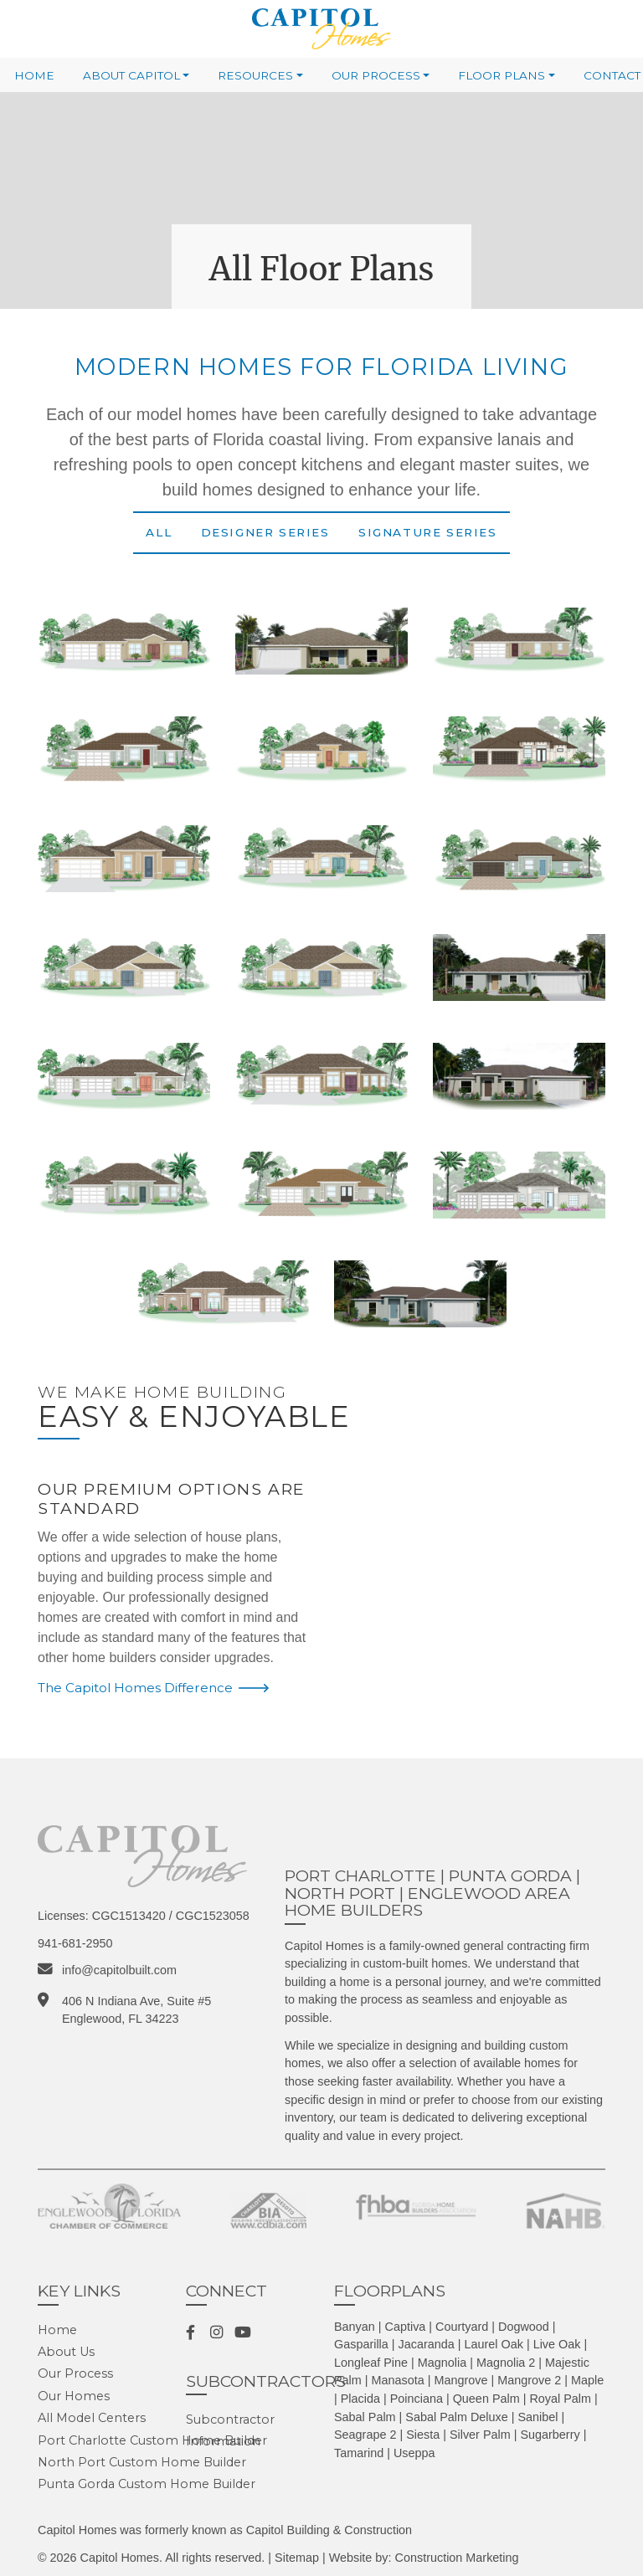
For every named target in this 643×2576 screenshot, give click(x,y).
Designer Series (265, 532)
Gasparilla (361, 2344)
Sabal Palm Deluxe (456, 2417)
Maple (587, 2380)
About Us (66, 2351)
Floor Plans (501, 75)
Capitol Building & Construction (329, 2530)
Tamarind (358, 2453)
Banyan (354, 2326)
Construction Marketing (457, 2557)
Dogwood (523, 2326)
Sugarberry (549, 2434)
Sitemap (297, 2557)
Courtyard (461, 2326)
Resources (255, 75)
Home (34, 75)
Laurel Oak (494, 2344)
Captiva (405, 2326)
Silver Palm (480, 2434)
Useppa (414, 2453)
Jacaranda (427, 2344)
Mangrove (461, 2380)
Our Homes (74, 2396)
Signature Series (427, 532)
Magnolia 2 (505, 2362)
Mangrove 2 (529, 2380)
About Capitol (131, 75)
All (159, 532)
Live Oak (557, 2344)
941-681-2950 (75, 1943)
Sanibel (537, 2417)
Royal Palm (560, 2398)
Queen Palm (486, 2398)
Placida (360, 2398)
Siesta (423, 2434)
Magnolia (442, 2362)
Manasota (398, 2380)
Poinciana (416, 2398)
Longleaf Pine (371, 2362)
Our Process (376, 75)
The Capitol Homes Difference (135, 1688)
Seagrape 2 (365, 2434)
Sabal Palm (365, 2417)
